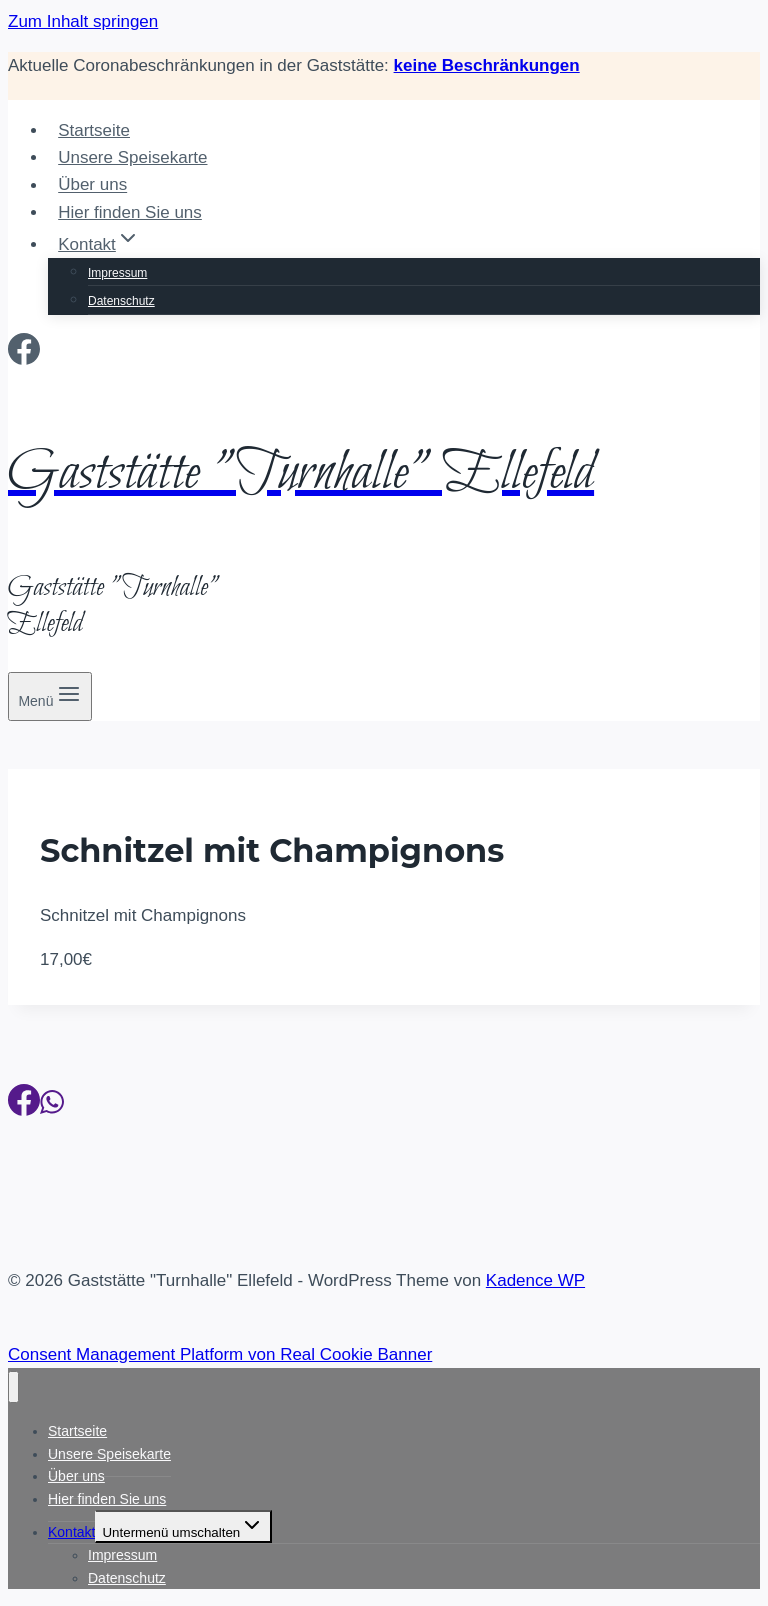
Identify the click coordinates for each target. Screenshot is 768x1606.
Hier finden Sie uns (130, 212)
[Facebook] (24, 355)
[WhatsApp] (52, 1106)
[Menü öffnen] (50, 696)
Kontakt (71, 1532)
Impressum (117, 273)
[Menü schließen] (13, 1387)
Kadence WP (535, 1280)
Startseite (94, 130)
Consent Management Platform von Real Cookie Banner (220, 1354)
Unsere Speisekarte (132, 157)
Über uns (92, 185)
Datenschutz (121, 301)
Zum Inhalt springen (83, 21)
